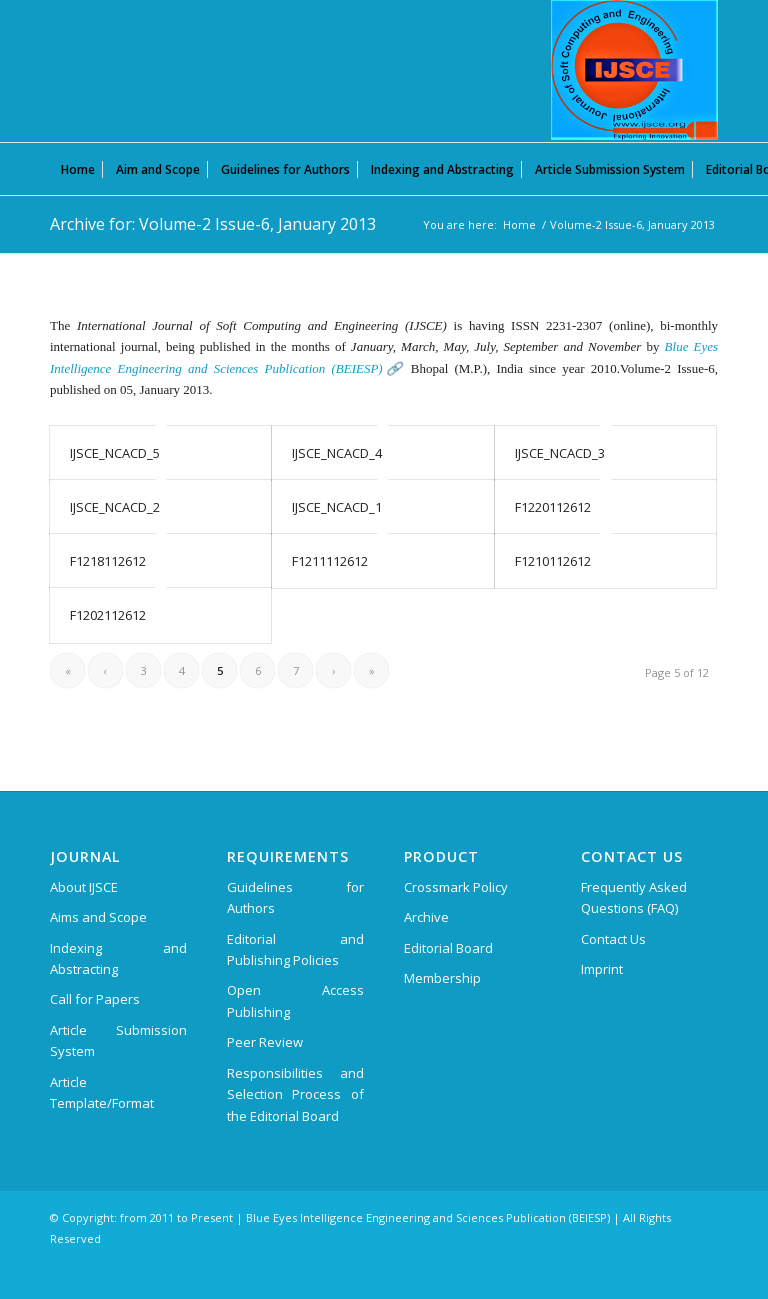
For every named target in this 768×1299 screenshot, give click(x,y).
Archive (426, 917)
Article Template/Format (102, 1092)
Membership (442, 978)
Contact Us (613, 939)
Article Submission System (118, 1040)
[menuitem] (78, 169)
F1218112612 (108, 561)
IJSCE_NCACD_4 (337, 453)
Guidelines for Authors (295, 897)
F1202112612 (108, 615)
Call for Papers (95, 999)
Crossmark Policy (456, 887)
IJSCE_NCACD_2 (115, 507)
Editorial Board (448, 948)
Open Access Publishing (295, 1000)
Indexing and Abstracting (118, 958)
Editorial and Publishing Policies (295, 949)
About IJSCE (84, 887)
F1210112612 (553, 561)
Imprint (602, 969)
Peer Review (265, 1042)
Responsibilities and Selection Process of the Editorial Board (295, 1094)
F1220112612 (553, 507)
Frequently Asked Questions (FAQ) (634, 897)
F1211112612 (330, 561)
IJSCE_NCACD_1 (337, 507)
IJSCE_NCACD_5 (115, 453)
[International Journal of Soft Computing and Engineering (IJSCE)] (634, 70)
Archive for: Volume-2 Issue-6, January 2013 (213, 224)
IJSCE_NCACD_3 (560, 453)
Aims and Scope (98, 917)
